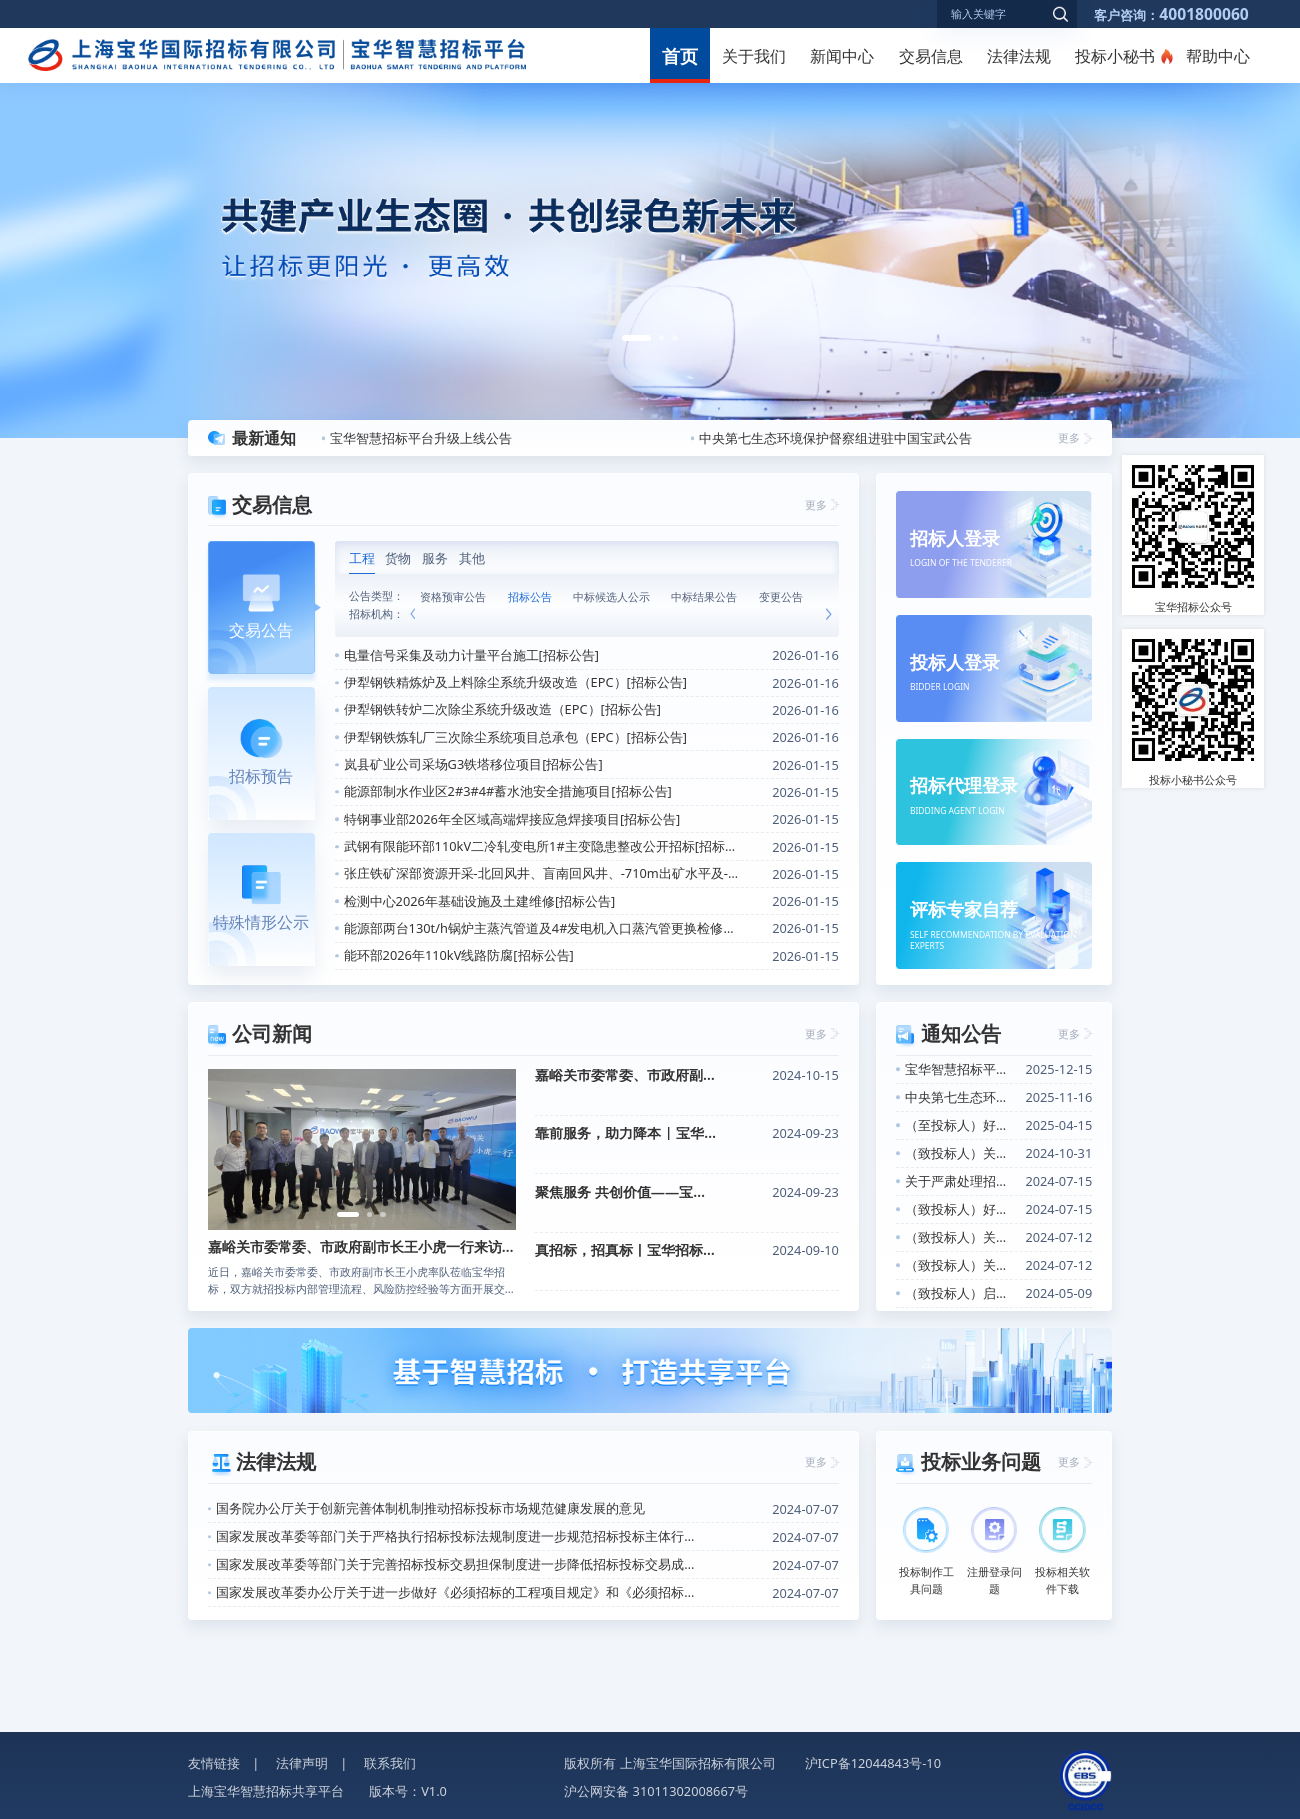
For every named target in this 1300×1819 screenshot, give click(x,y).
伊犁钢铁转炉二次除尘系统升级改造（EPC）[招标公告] (502, 709)
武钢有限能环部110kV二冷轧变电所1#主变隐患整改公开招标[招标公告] (541, 846)
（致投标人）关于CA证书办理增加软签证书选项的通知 (961, 1237)
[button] (636, 338)
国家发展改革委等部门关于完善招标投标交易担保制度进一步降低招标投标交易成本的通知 (460, 1564)
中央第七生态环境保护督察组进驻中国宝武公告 (835, 438)
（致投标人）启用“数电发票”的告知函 (961, 1293)
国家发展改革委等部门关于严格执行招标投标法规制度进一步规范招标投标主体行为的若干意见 (460, 1536)
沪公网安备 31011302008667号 (656, 1791)
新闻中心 (842, 56)
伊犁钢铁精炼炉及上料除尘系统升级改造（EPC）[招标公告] (515, 682)
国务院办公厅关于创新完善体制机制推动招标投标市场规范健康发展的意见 (430, 1508)
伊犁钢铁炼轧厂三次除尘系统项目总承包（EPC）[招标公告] (515, 737)
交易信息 (931, 56)
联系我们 (390, 1763)
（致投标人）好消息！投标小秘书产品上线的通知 (961, 1209)
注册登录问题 (994, 1551)
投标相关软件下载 (1062, 1551)
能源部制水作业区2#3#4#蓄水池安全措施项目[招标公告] (508, 791)
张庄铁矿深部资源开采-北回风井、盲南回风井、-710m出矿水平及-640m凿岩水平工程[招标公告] (541, 873)
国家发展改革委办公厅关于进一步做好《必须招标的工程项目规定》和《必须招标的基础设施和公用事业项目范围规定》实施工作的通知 (460, 1592)
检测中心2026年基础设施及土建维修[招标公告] (480, 901)
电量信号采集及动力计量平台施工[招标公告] (471, 655)
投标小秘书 (1115, 56)
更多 (1069, 437)
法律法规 (1019, 56)
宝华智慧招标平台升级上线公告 (421, 438)
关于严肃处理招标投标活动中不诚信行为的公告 (961, 1181)
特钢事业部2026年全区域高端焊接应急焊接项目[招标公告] (512, 819)
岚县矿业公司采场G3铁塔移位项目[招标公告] (473, 764)
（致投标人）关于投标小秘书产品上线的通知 (961, 1265)
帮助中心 (1218, 56)
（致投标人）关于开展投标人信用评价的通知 (961, 1153)
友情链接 (214, 1763)
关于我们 (754, 56)
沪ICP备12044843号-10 (873, 1763)
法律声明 (302, 1763)
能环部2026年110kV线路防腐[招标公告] (459, 955)
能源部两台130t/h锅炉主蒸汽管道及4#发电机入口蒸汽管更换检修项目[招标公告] (541, 928)
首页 (680, 55)
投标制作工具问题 (926, 1551)
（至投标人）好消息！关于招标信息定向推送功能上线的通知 (961, 1125)
